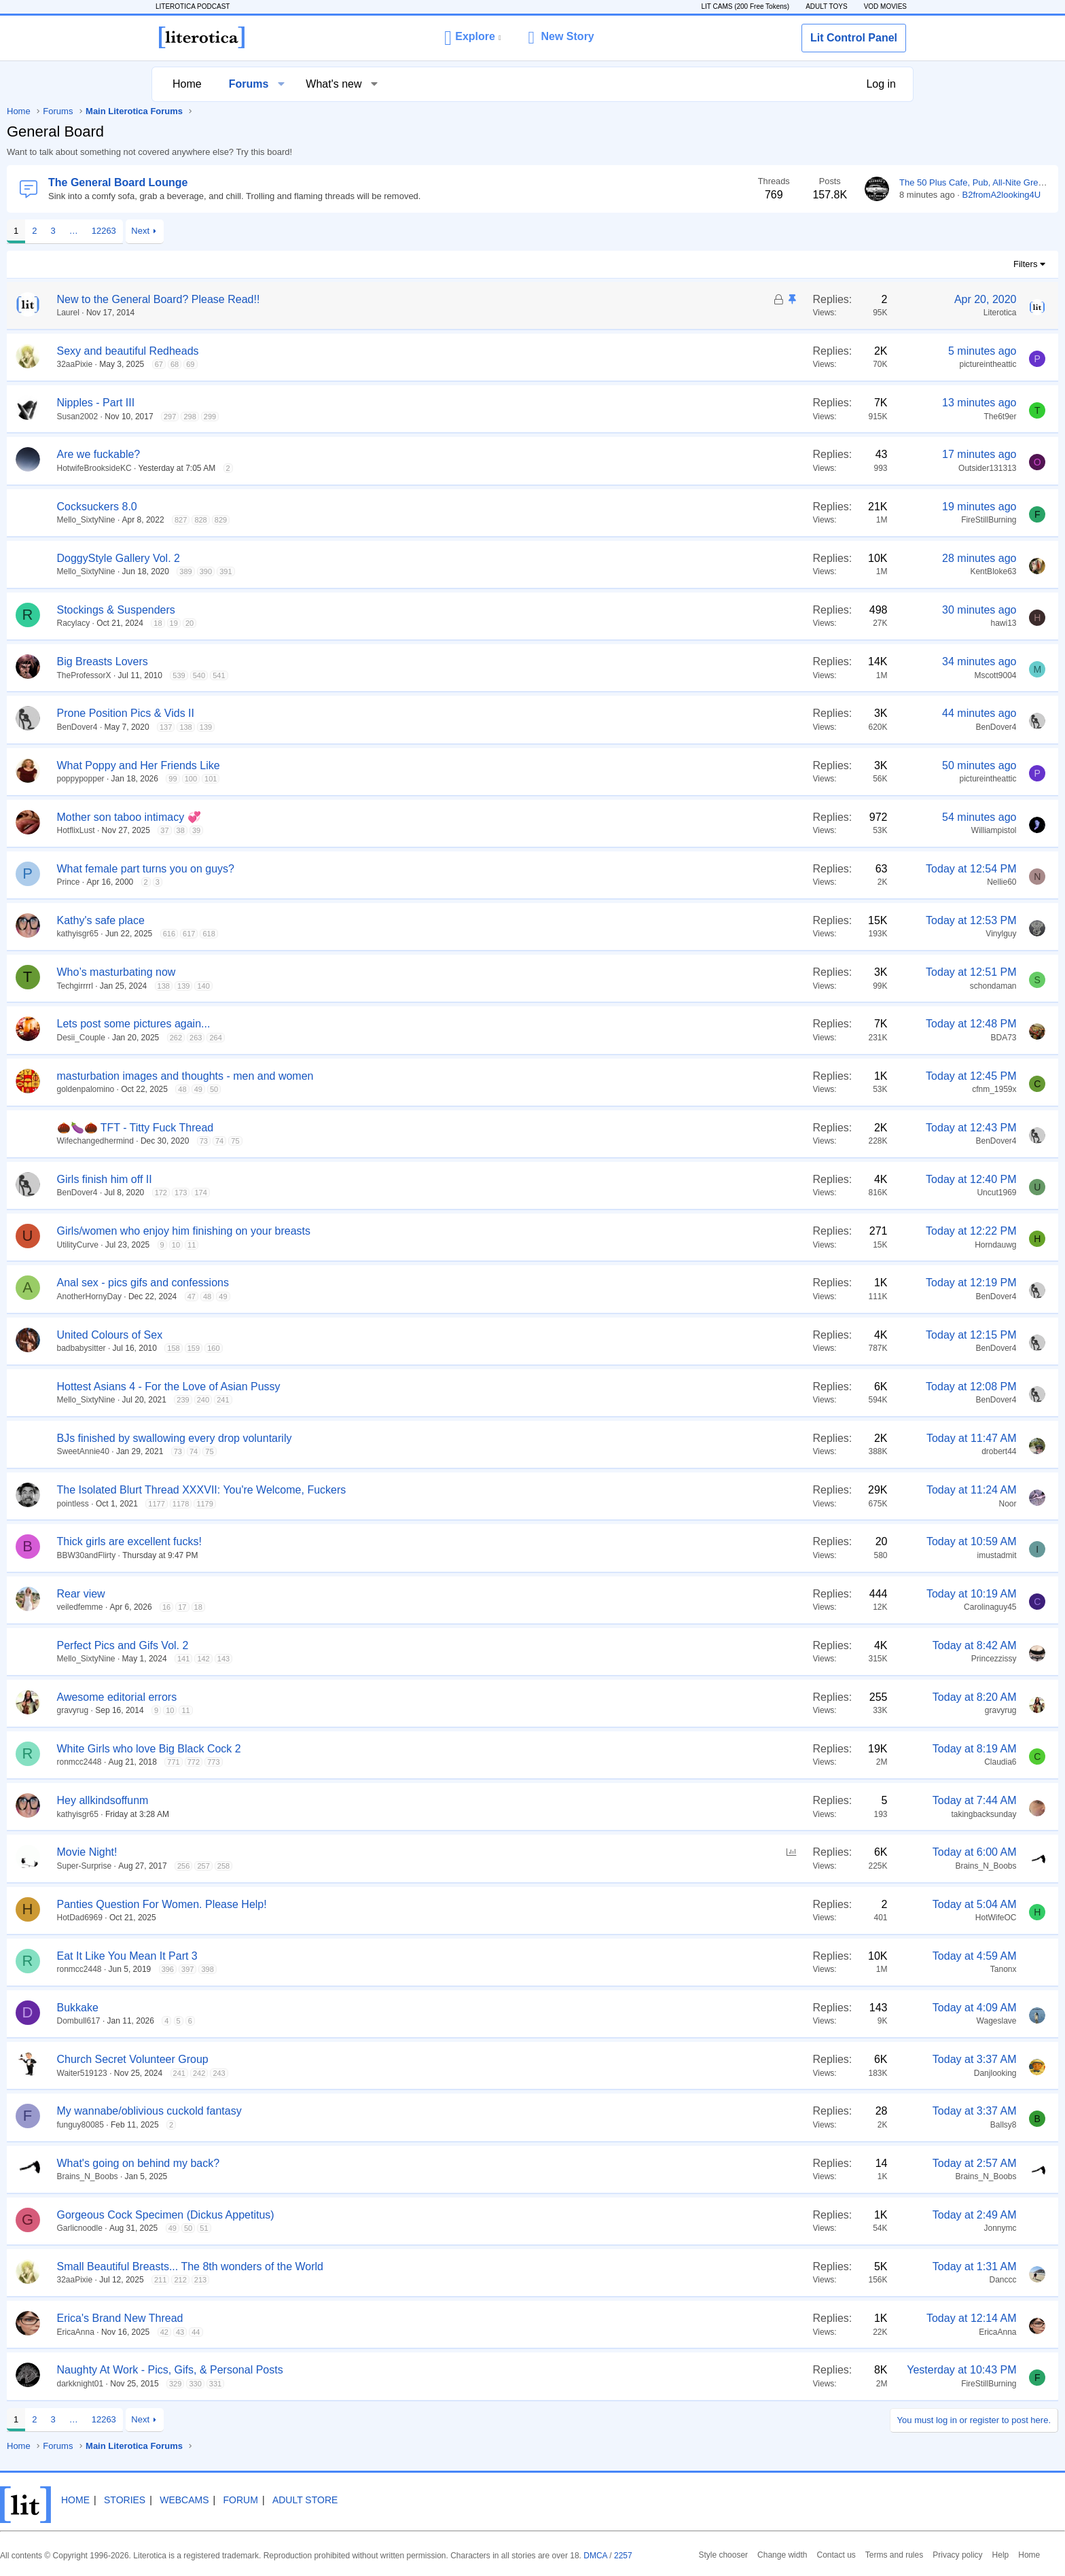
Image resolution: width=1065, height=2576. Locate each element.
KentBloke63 (841, 571)
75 (387, 1141)
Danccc (850, 2279)
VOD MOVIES (875, 6)
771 (325, 1762)
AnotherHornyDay (241, 1296)
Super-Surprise (236, 1866)
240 (355, 1400)
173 (333, 1192)
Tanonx (851, 1969)
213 (352, 2280)
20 (342, 623)
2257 (737, 2544)
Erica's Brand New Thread (272, 2318)
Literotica (848, 312)
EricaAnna (228, 2332)
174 (352, 1192)
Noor (855, 1503)
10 (328, 1245)
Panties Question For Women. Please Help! (314, 1904)
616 (321, 934)
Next (292, 231)
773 (365, 1762)
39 (348, 830)
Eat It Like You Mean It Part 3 (279, 1956)
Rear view (233, 1594)
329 (327, 2384)
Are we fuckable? (251, 454)
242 (351, 2073)
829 (373, 520)
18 (310, 623)
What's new (340, 84)
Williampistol (842, 830)
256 (335, 1866)
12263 (256, 231)
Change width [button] (636, 2554)
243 (371, 2073)
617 (341, 934)
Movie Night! (239, 1852)
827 (333, 520)
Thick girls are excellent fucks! (281, 1541)
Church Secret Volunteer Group (285, 2059)
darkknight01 (232, 2383)
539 (331, 675)
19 (326, 623)
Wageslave (845, 2021)
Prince (220, 882)
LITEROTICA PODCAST (203, 6)
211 (312, 2280)
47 (344, 1296)
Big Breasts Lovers (254, 661)
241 (375, 1400)
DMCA (712, 2544)
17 (334, 1607)
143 (375, 1659)
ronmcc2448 (231, 1762)
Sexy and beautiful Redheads (280, 351)
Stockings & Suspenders (268, 610)
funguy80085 (232, 2125)
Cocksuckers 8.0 (249, 506)
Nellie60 (849, 882)
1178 (333, 1504)
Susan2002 (230, 416)
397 (339, 1969)
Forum (406, 2489)
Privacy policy (798, 2554)
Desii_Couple (233, 1037)
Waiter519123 (234, 2073)
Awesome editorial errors (269, 1697)
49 (350, 1089)
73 (356, 1141)
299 (362, 416)
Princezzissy (842, 1658)
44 (348, 2332)
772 (346, 1762)
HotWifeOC (844, 1917)
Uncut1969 (844, 1192)
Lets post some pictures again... (286, 1023)
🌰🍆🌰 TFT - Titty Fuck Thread (287, 1127)
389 (337, 571)
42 (316, 2332)
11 (344, 1245)
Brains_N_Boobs (833, 1866)
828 (352, 520)
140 (355, 986)
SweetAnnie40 (235, 1451)
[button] (472, 37)
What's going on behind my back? (290, 2163)
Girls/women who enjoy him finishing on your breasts (336, 1231)
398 (359, 1969)
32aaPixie (227, 364)
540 (351, 675)
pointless (225, 1503)
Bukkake (230, 2007)
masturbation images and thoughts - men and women (337, 1076)
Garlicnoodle (232, 2228)
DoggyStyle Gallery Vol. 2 (270, 558)
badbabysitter (233, 1348)
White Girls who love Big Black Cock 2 (301, 1748)
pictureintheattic (835, 364)
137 (318, 727)
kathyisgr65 (230, 933)
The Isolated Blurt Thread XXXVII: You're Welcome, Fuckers (354, 1490)
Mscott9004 (843, 675)
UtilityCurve (230, 1245)
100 (343, 779)
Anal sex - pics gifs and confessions (295, 1282)
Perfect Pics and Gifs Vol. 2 (275, 1645)
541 (371, 675)
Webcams (349, 2489)
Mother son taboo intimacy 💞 (281, 817)
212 (332, 2280)
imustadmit (844, 1555)
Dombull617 (231, 2021)
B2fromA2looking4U (849, 195)
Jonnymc (847, 2228)
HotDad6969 (232, 1917)
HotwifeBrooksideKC (246, 468)
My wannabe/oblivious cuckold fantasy (301, 2111)
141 (335, 1659)
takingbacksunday (831, 1814)
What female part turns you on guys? (297, 869)
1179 (356, 1504)
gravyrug (225, 1710)
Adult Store (470, 2489)
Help (838, 2554)
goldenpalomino (238, 1089)
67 (311, 364)
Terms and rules (739, 2554)
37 (316, 830)
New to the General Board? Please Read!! (310, 299)
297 (322, 416)
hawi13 (851, 623)
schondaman (841, 986)
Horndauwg (843, 1245)
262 (328, 1038)
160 (365, 1348)
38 (333, 830)
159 (346, 1348)
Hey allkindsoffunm (255, 1800)
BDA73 (851, 1037)
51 (356, 2228)
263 (348, 1038)
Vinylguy (848, 933)
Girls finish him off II (256, 1179)
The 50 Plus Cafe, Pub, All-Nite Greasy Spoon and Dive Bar (864, 182)
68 (327, 364)
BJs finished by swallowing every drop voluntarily (326, 1438)
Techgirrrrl (227, 986)
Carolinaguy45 (838, 1607)
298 (342, 416)
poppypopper (233, 778)
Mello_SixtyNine (238, 520)
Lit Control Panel (853, 37)
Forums (256, 84)
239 (335, 1400)
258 (375, 1866)
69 (342, 364)
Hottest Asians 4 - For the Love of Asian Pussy (321, 1386)
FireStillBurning (836, 520)
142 (355, 1659)
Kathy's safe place (253, 920)
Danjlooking (843, 2073)
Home (194, 84)
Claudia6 (848, 1762)
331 (367, 2384)
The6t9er (847, 416)
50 (366, 1089)
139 (358, 727)
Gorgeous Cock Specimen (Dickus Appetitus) (318, 2215)
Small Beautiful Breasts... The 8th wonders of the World (342, 2266)
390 (358, 571)
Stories (290, 2489)
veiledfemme (232, 1607)
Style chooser (581, 2554)
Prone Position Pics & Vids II (277, 713)
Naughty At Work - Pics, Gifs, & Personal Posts (322, 2370)
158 (325, 1348)
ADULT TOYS (816, 6)
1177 (308, 1504)
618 (361, 934)
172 (313, 1192)
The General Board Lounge (270, 182)
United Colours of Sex (262, 1335)
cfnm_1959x (842, 1089)
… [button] (225, 231)
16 (318, 1607)
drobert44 (846, 1451)
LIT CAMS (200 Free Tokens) (735, 6)
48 (334, 1089)
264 (367, 1038)
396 (320, 1969)
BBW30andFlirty (238, 1555)
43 (332, 2332)
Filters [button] (873, 264)
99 (325, 779)
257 (355, 1866)
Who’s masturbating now (268, 972)
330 (347, 2384)
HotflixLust (228, 830)
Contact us (686, 2554)
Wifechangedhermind (247, 1141)
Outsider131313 (835, 468)
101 (363, 779)
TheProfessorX (236, 675)
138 (337, 727)
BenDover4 (229, 727)
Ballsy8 (851, 2125)
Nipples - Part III (248, 402)
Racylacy (225, 623)
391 (378, 571)
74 (371, 1141)
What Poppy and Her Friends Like (290, 765)
